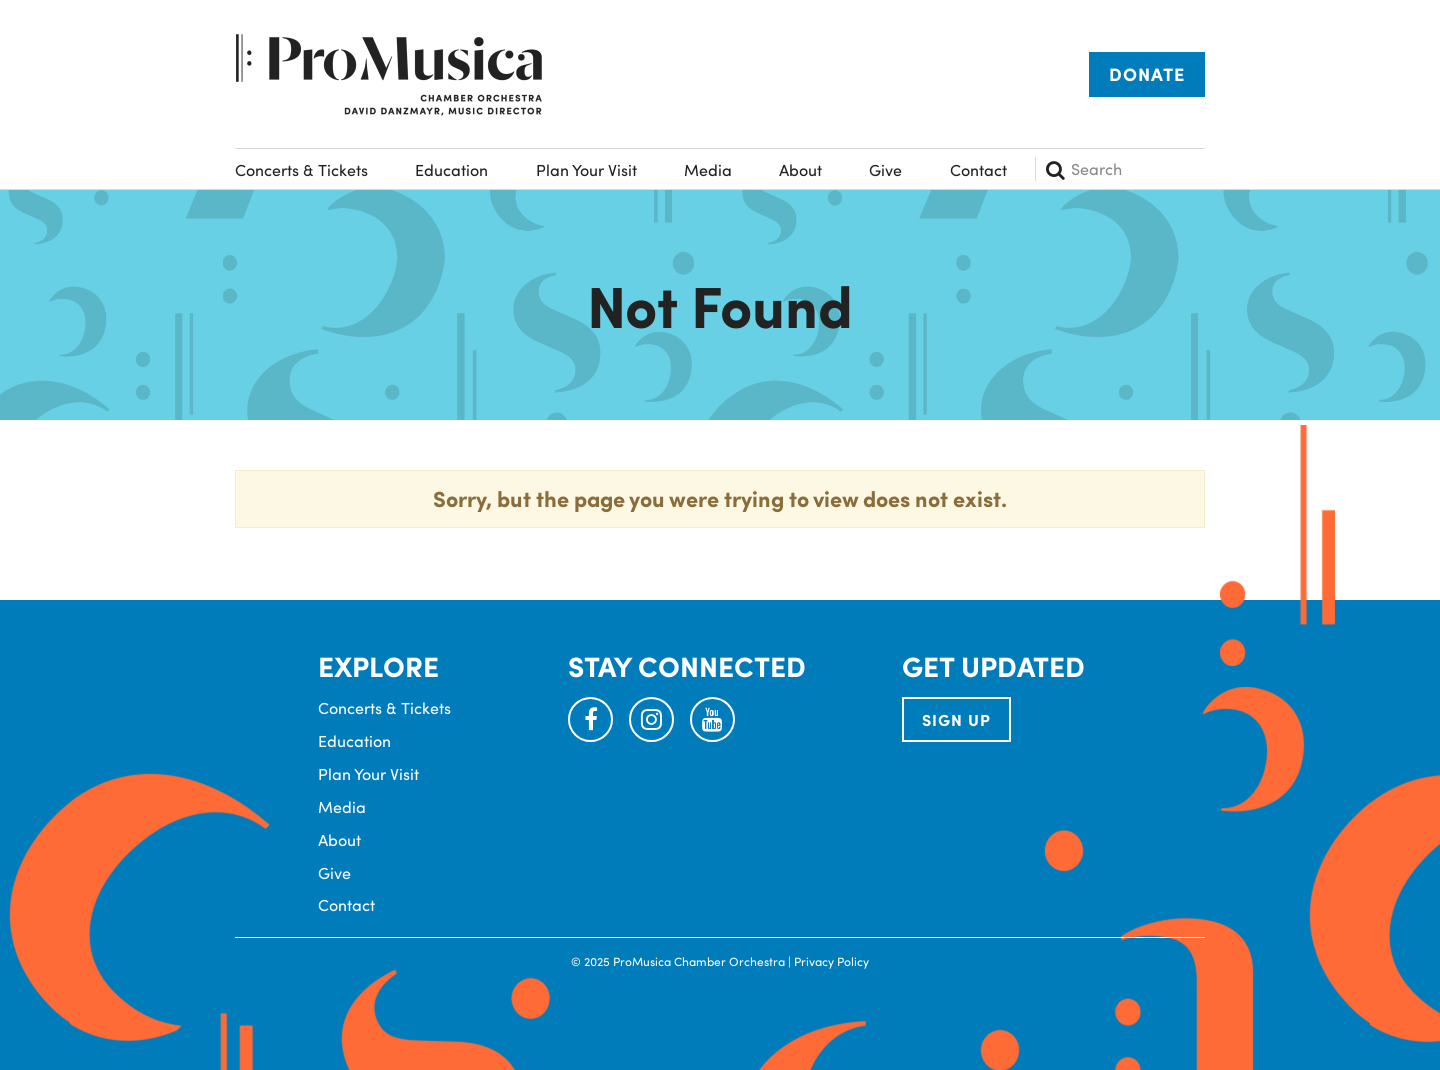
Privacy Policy (831, 961)
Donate (1147, 74)
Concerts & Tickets (301, 169)
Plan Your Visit (586, 169)
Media (708, 169)
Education (451, 169)
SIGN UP (956, 719)
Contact (978, 169)
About (800, 169)
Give (885, 169)
